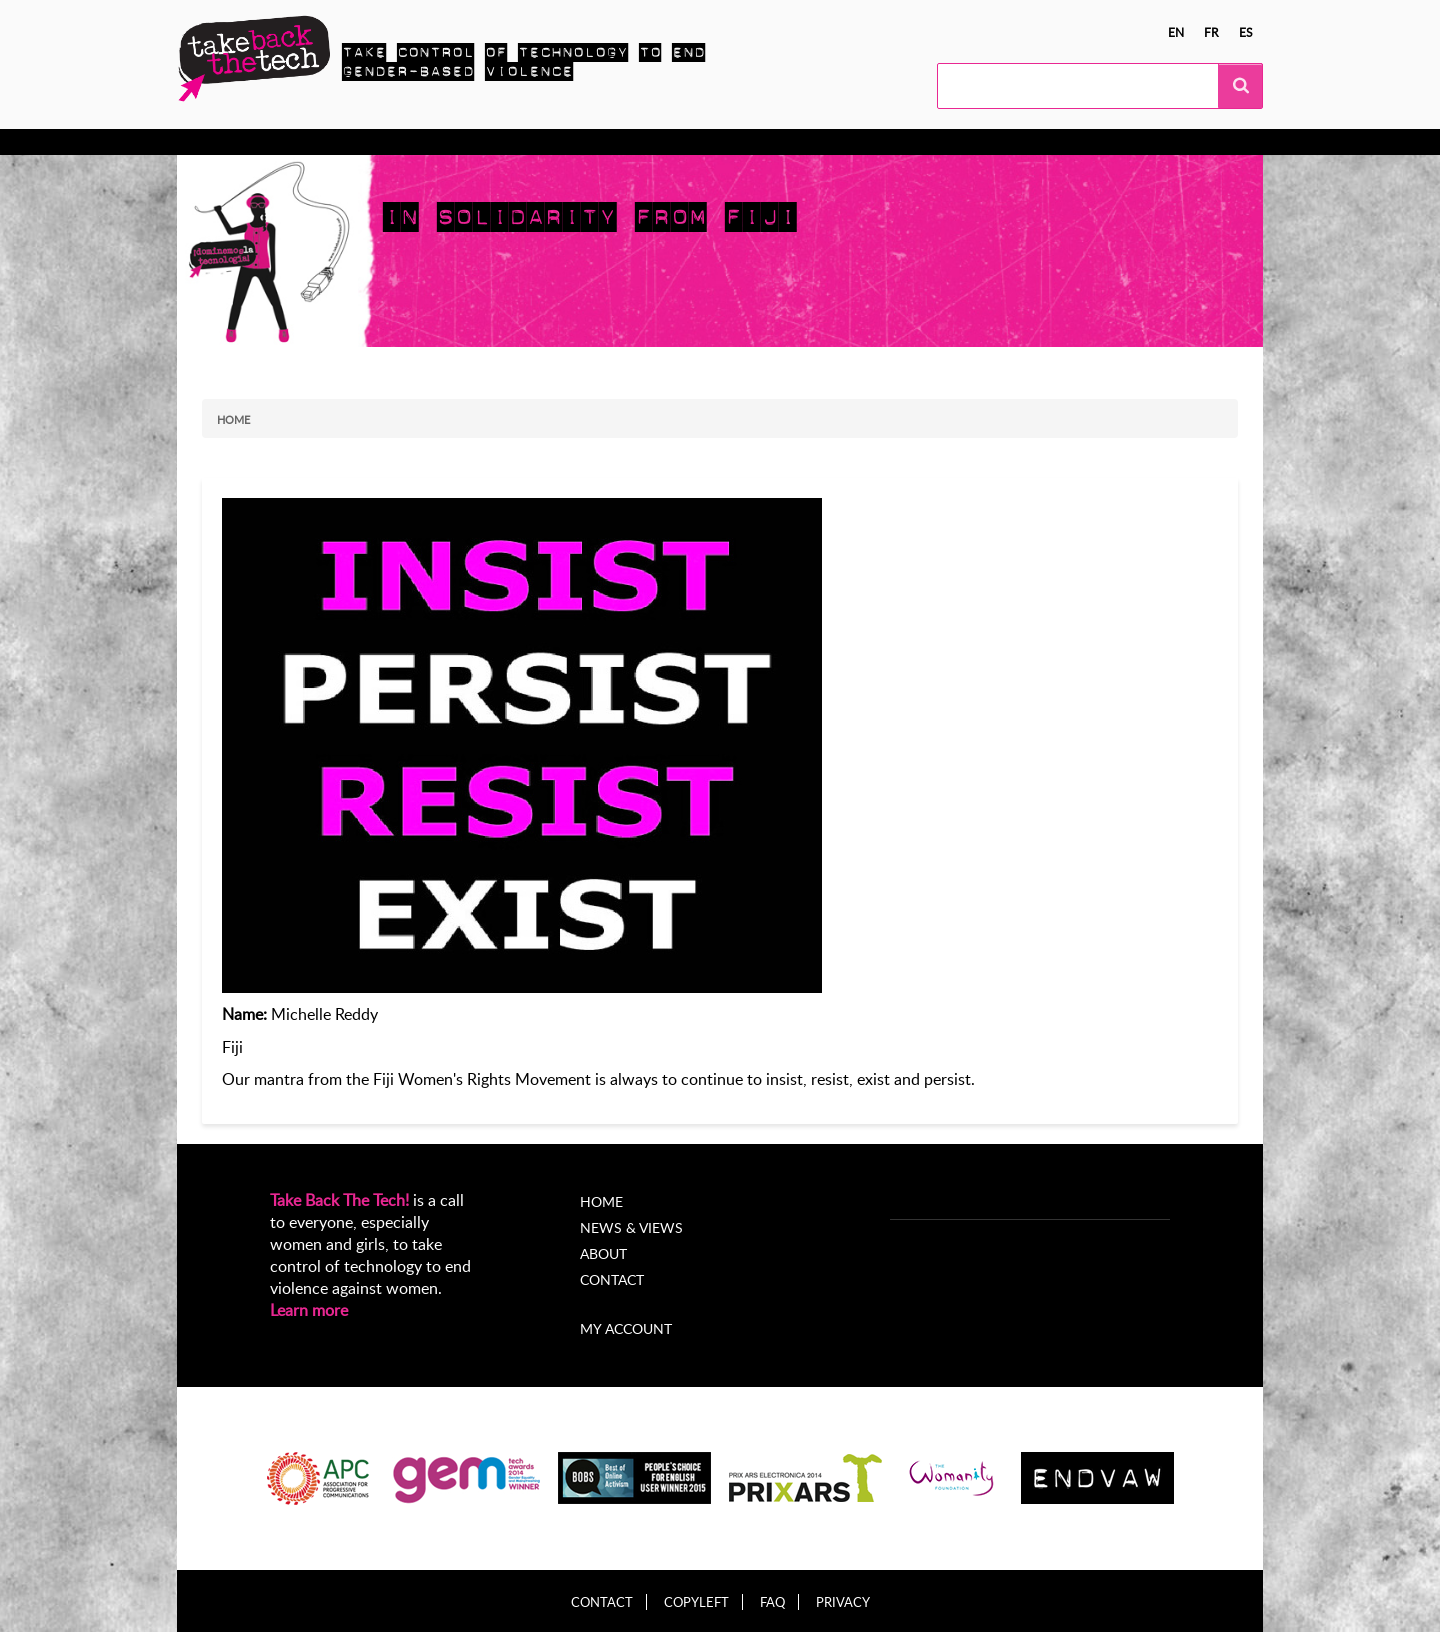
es (1246, 32)
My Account (806, 142)
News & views (619, 142)
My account (626, 1328)
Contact (612, 1279)
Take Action (362, 142)
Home (233, 419)
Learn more (309, 1310)
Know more (256, 142)
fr (1211, 32)
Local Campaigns (486, 142)
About (716, 142)
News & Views (631, 1227)
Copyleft (696, 1602)
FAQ (772, 1602)
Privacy (843, 1602)
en (1176, 32)
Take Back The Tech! (339, 1200)
